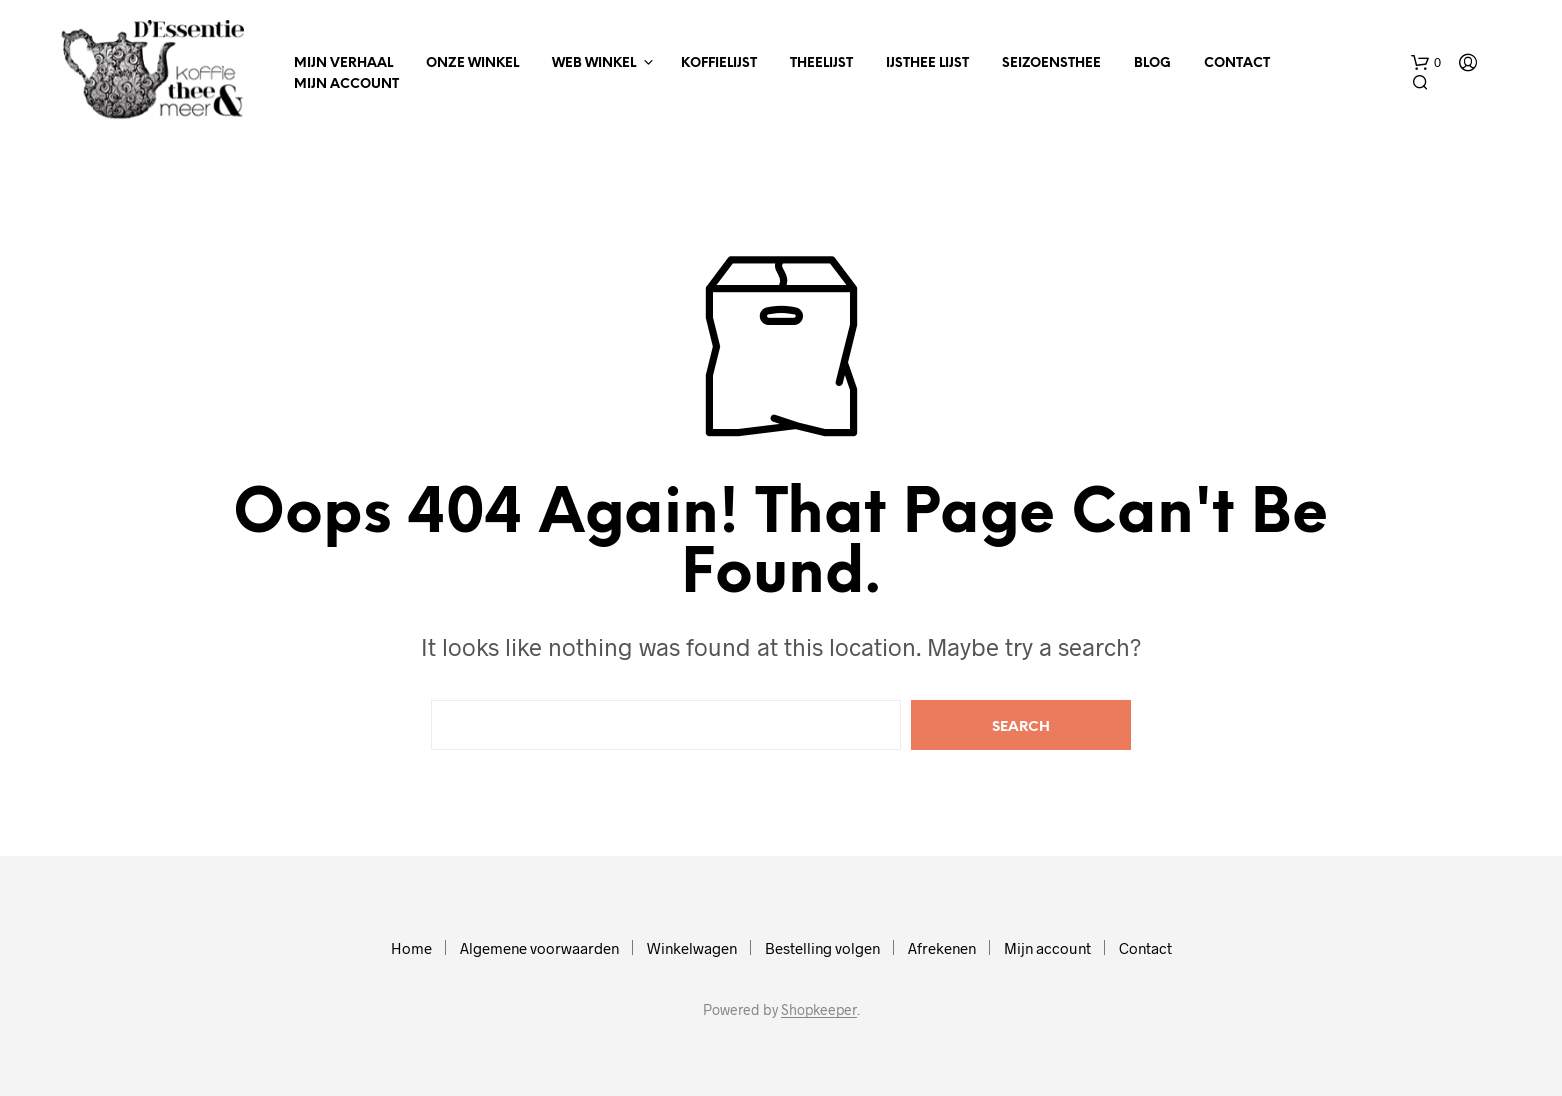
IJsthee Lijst (927, 63)
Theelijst (821, 63)
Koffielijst (719, 63)
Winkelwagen (692, 948)
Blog (1152, 63)
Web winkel (594, 63)
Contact (1237, 63)
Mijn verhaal (343, 63)
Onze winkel (472, 63)
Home (411, 948)
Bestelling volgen (822, 948)
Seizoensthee (1051, 63)
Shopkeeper (819, 1010)
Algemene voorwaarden (539, 948)
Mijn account (346, 84)
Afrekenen (942, 948)
